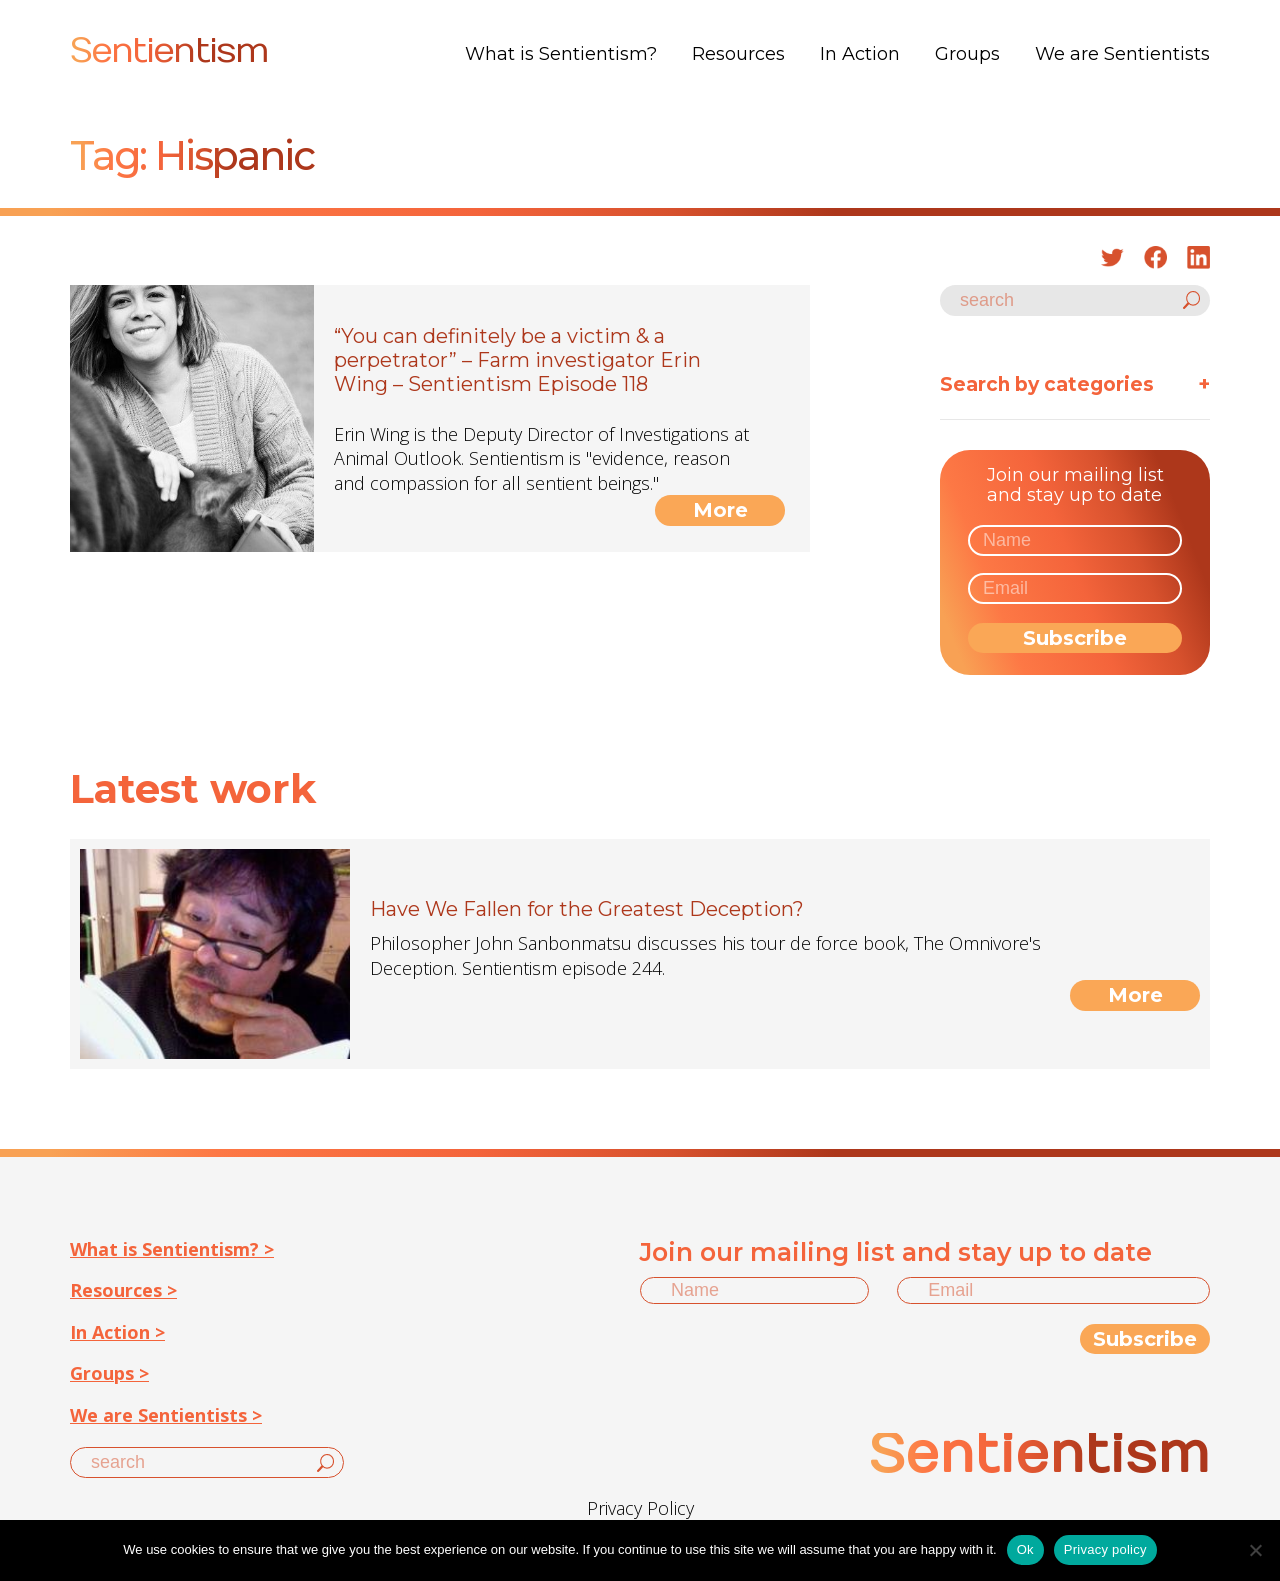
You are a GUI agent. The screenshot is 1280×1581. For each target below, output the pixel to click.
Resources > (123, 1290)
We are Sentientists (1122, 54)
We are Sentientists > (166, 1415)
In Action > (117, 1332)
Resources (738, 54)
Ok (1025, 1549)
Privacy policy (1105, 1549)
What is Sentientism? (561, 54)
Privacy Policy (640, 1508)
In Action (860, 54)
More (720, 510)
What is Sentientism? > (172, 1249)
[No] (1255, 1550)
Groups (967, 54)
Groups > (109, 1373)
